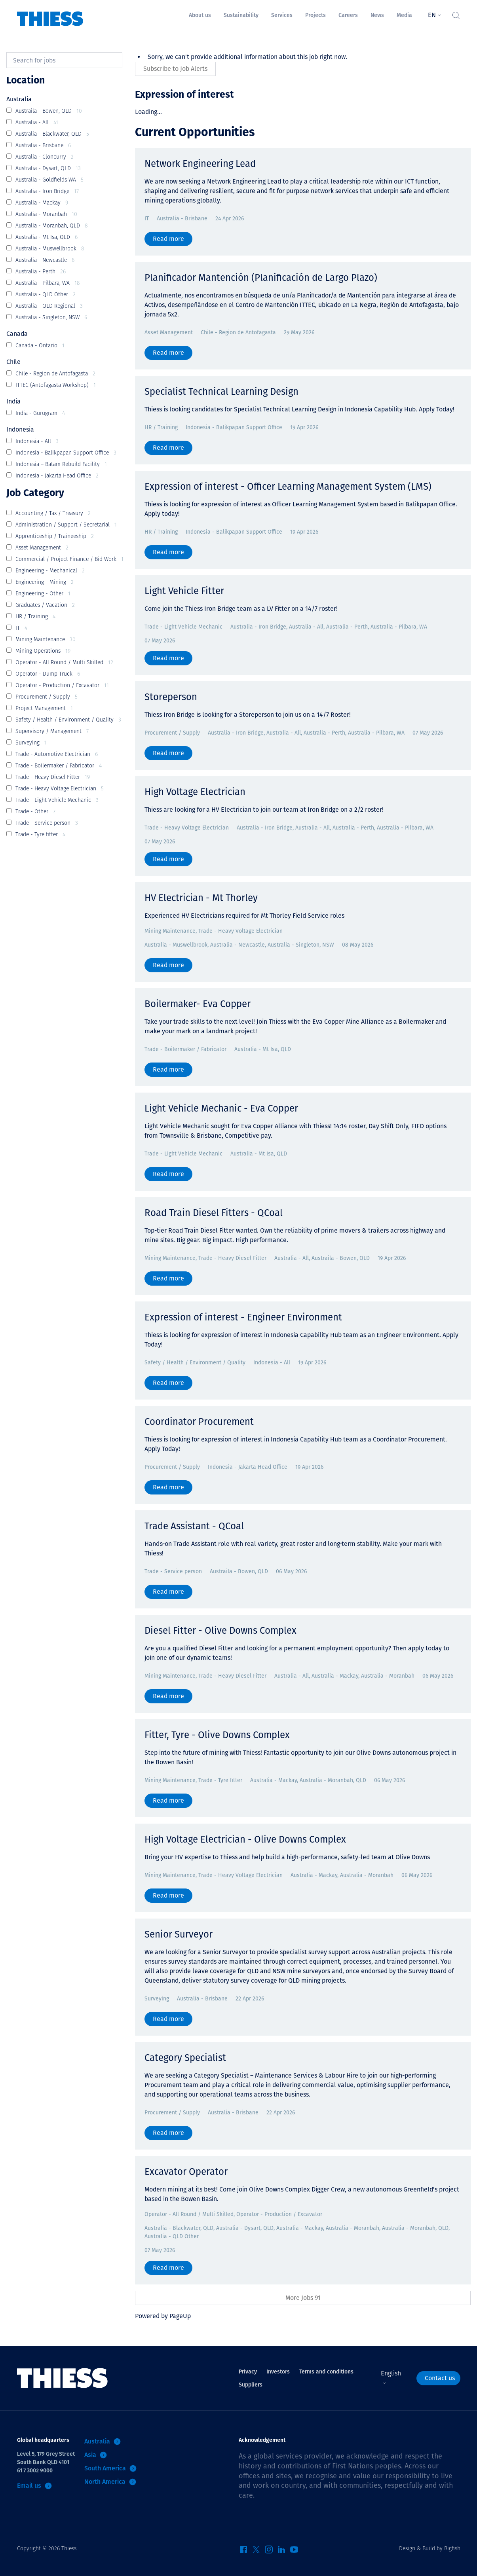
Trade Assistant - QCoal (194, 1526)
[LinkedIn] (281, 2552)
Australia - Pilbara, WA (47, 283)
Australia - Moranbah (46, 215)
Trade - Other (35, 812)
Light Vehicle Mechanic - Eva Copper (221, 1108)
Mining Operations (42, 651)
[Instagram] (269, 2552)
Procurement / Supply (46, 697)
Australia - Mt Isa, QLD (46, 238)
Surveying (31, 743)
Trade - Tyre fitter (40, 835)
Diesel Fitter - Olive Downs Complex (220, 1630)
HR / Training (35, 617)
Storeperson (170, 697)
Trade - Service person (46, 823)
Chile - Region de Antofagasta (55, 374)
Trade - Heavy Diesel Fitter (52, 777)
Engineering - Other (42, 594)
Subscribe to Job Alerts (175, 68)
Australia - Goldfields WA (49, 180)
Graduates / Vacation (45, 605)
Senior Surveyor (178, 1934)
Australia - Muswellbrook (49, 249)
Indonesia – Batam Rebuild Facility (61, 465)
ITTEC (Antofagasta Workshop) (55, 385)
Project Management (44, 709)
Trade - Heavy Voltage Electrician (59, 789)
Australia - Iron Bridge (47, 192)
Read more (168, 238)
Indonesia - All (37, 442)
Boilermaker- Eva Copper (197, 1004)
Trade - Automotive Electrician (56, 755)
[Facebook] (243, 2552)
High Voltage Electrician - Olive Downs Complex (245, 1839)
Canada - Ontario (40, 346)
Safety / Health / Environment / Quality (68, 720)
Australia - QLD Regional (49, 306)
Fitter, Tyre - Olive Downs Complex (217, 1735)
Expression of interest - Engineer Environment (243, 1317)
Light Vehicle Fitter (184, 591)
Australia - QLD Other (45, 295)
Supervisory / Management (52, 732)
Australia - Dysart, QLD (48, 169)
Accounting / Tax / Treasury (53, 514)
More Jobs (303, 2297)
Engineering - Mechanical (50, 571)
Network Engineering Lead (200, 163)
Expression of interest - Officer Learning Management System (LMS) (287, 486)
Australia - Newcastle (44, 260)
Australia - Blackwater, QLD (52, 134)
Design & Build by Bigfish (429, 2549)
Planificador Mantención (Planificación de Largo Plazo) (260, 277)
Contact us (440, 2378)
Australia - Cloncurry (44, 157)
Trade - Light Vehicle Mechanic (57, 800)
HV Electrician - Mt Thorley (201, 897)
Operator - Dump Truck (47, 674)
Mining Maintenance (45, 640)
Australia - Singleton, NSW (51, 318)
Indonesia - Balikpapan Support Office (65, 453)
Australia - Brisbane (43, 146)
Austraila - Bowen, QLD (48, 111)
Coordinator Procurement (199, 1421)
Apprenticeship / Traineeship (54, 537)
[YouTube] (294, 2552)
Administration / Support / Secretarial (66, 525)
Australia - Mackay (41, 203)
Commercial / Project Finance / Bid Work (69, 560)
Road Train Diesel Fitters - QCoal (213, 1212)
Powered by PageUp (163, 2316)
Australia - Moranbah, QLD (51, 226)
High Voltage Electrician (194, 791)
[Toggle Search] (455, 13)
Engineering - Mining (44, 582)
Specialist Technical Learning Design (221, 391)
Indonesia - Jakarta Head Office (57, 476)
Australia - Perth (40, 272)
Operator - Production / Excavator (62, 686)
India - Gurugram (40, 414)
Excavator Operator (186, 2171)
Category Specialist (185, 2057)
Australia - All (36, 123)
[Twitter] (256, 2552)
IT (21, 628)
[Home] (50, 13)
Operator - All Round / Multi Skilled (64, 663)
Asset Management (41, 548)
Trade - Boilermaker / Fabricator (58, 766)
